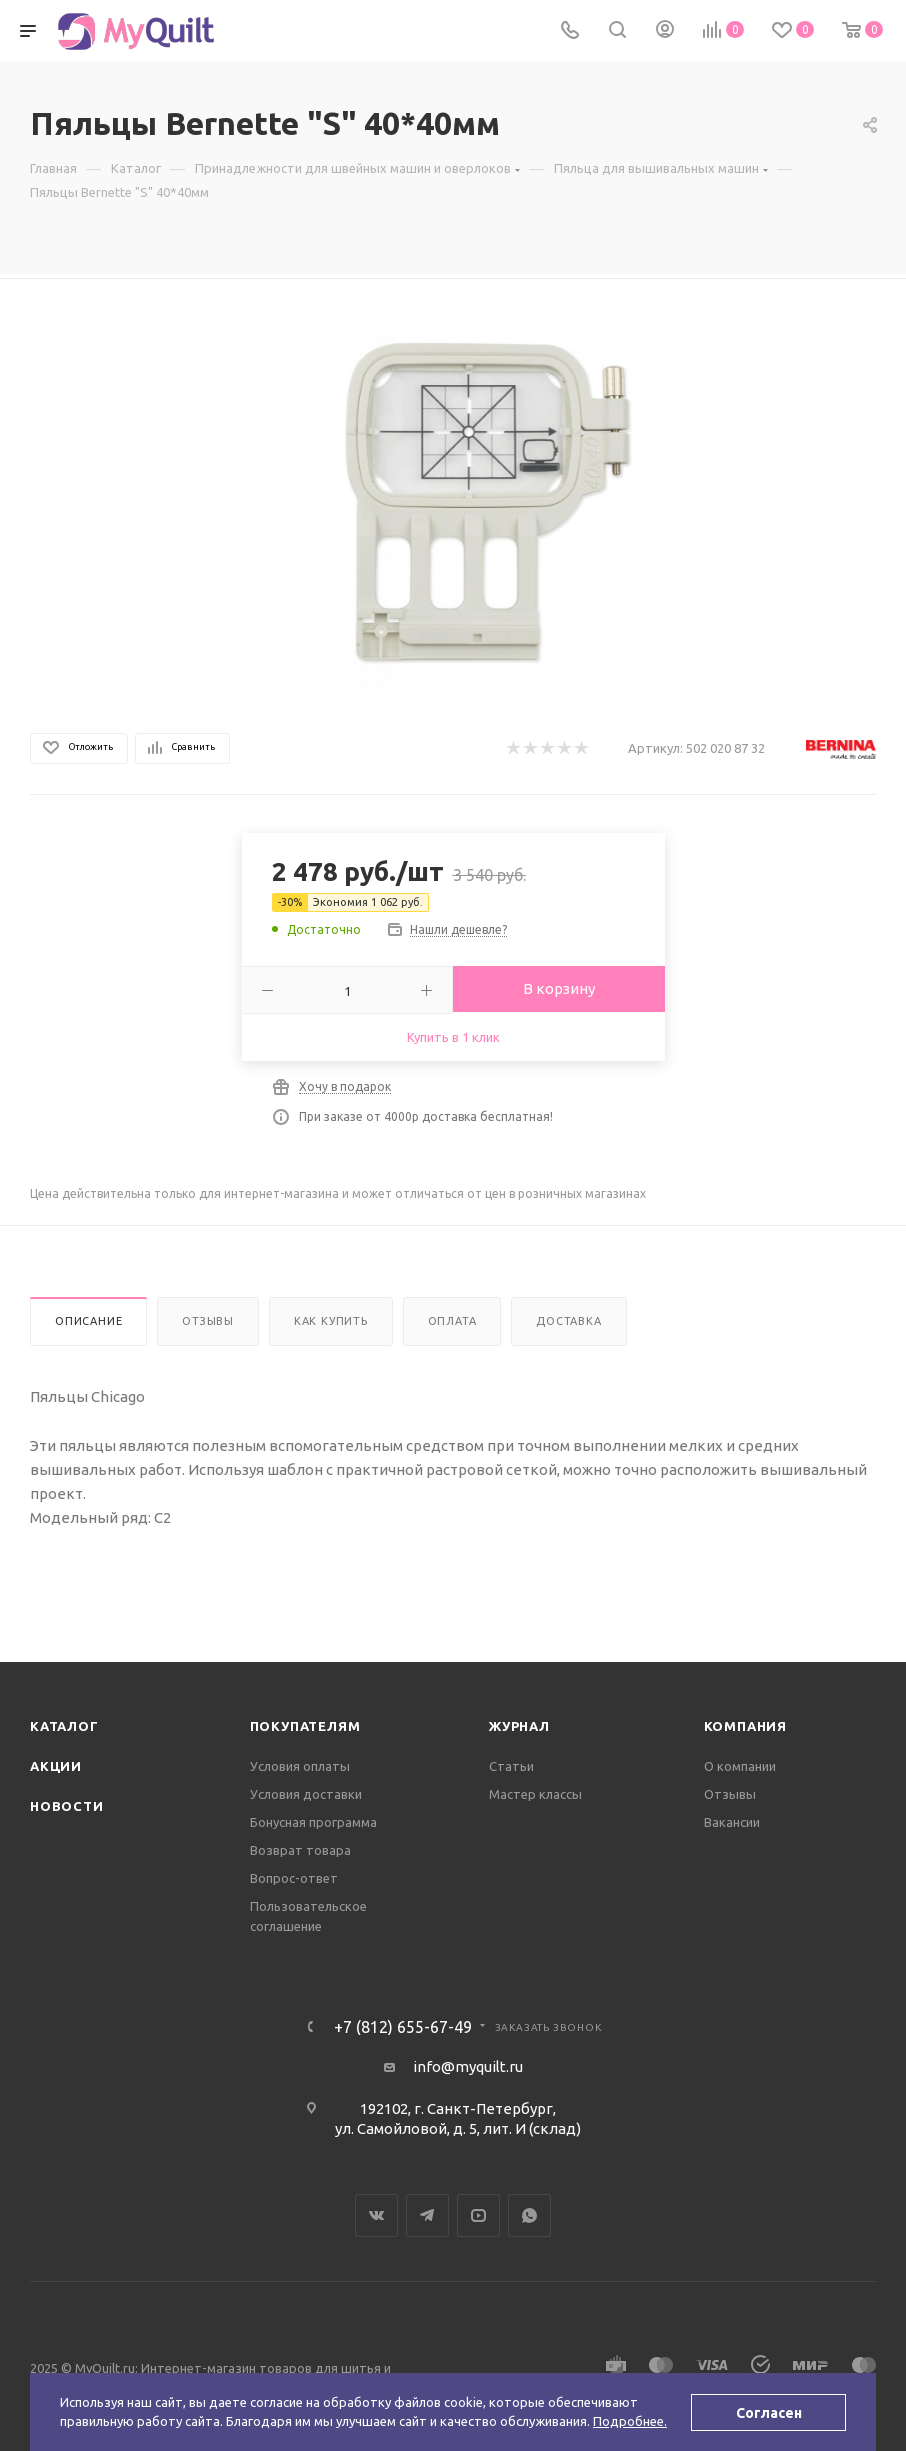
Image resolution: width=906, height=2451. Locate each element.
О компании (740, 1766)
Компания (745, 1726)
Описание (88, 1321)
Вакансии (732, 1822)
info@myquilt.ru (468, 2066)
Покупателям (305, 1726)
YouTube (478, 2215)
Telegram (427, 2215)
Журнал (519, 1726)
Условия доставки (306, 1794)
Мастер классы (535, 1794)
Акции (56, 1766)
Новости (67, 1806)
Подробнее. (630, 2421)
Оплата (452, 1321)
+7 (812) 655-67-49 (403, 2027)
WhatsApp (529, 2215)
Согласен (769, 2413)
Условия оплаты (300, 1766)
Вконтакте (376, 2215)
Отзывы (208, 1321)
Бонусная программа (313, 1822)
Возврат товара (300, 1850)
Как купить (331, 1321)
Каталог (64, 1726)
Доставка (568, 1321)
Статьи (511, 1766)
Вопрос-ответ (294, 1878)
